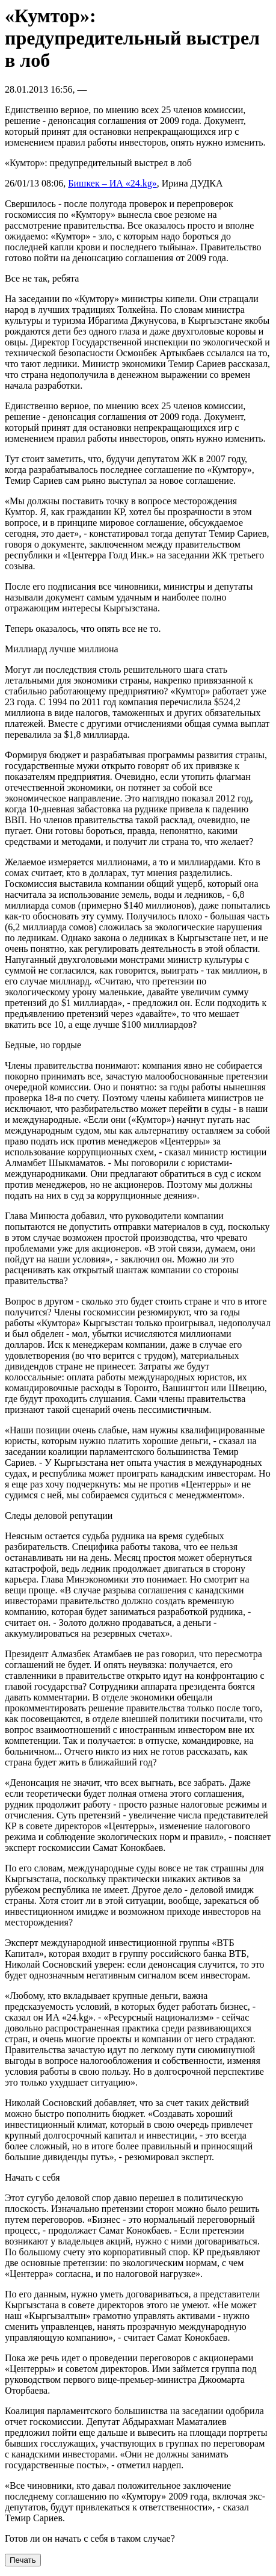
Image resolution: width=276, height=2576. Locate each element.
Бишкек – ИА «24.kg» (112, 183)
